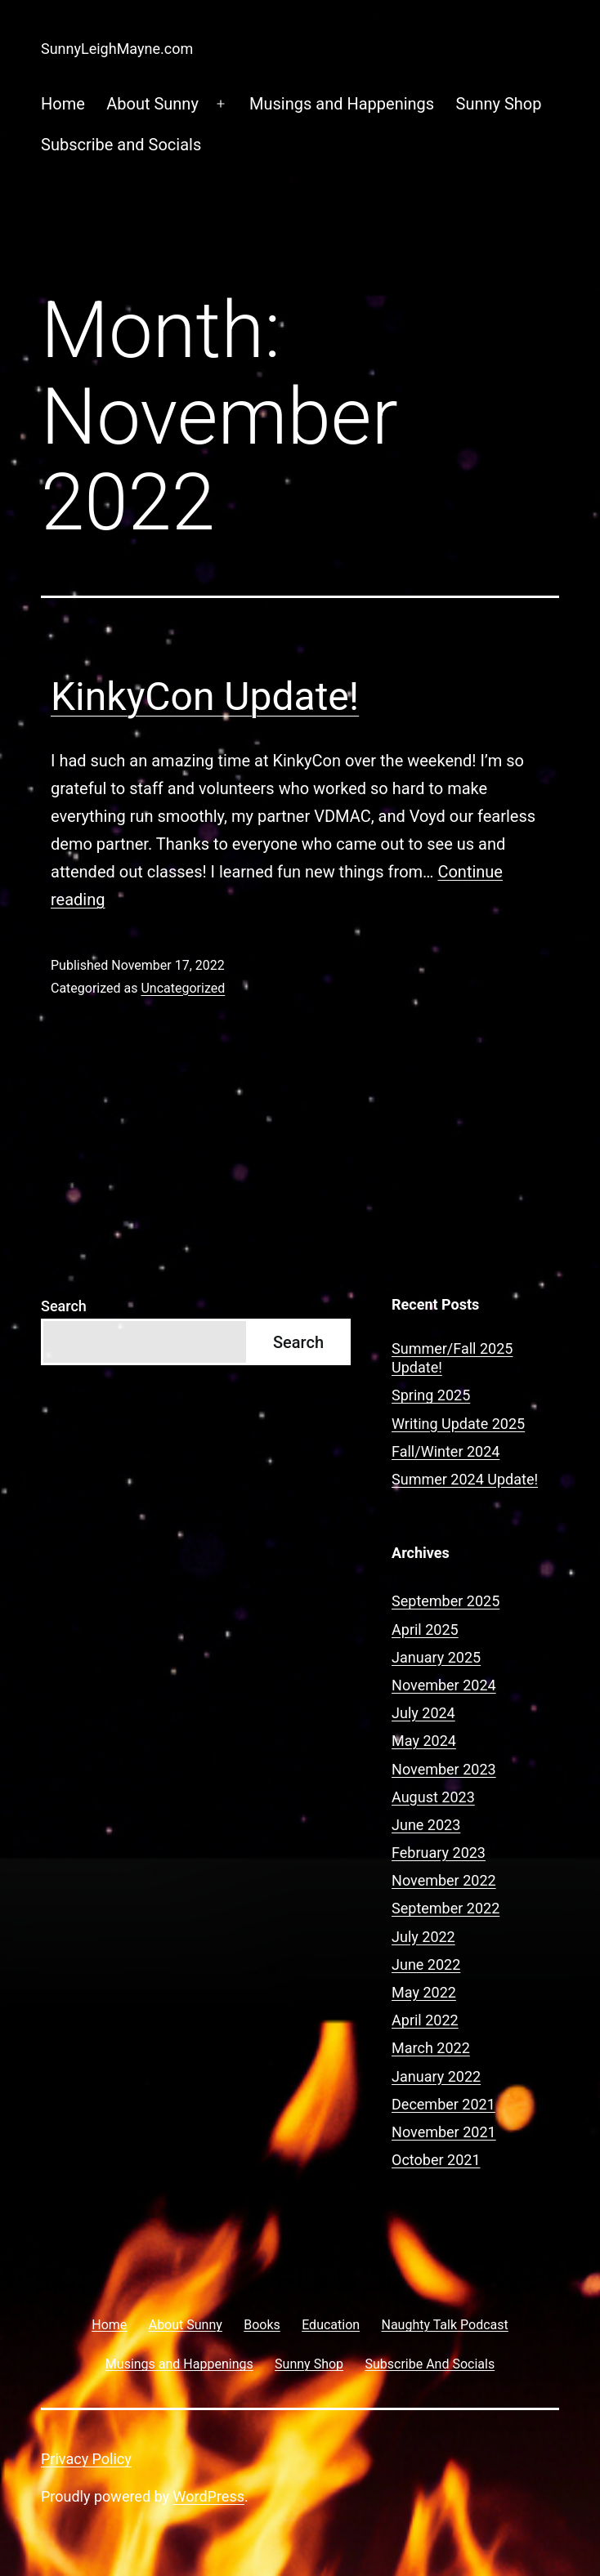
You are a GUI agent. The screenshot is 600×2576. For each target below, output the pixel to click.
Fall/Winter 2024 (445, 1451)
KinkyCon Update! (205, 696)
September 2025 (445, 1600)
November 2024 (444, 1685)
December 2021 (443, 2104)
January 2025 (436, 1657)
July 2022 (423, 1936)
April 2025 (425, 1629)
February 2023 (439, 1852)
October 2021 (436, 2159)
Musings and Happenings (341, 104)
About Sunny (152, 104)
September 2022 (445, 1908)
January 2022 (436, 2076)
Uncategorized (183, 988)
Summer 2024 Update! (465, 1479)
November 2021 (444, 2132)
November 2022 (444, 1880)
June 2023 (426, 1824)
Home (63, 104)
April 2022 (425, 2020)
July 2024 (423, 1712)
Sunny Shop (499, 104)
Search (64, 1306)
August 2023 (433, 1797)
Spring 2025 (431, 1395)
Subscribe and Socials (121, 144)
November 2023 (444, 1769)
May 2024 (424, 1740)
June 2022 (426, 1964)
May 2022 (424, 1992)
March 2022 (431, 2047)
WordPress (208, 2496)
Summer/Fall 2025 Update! (452, 1358)
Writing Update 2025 (458, 1423)
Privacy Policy (86, 2458)
